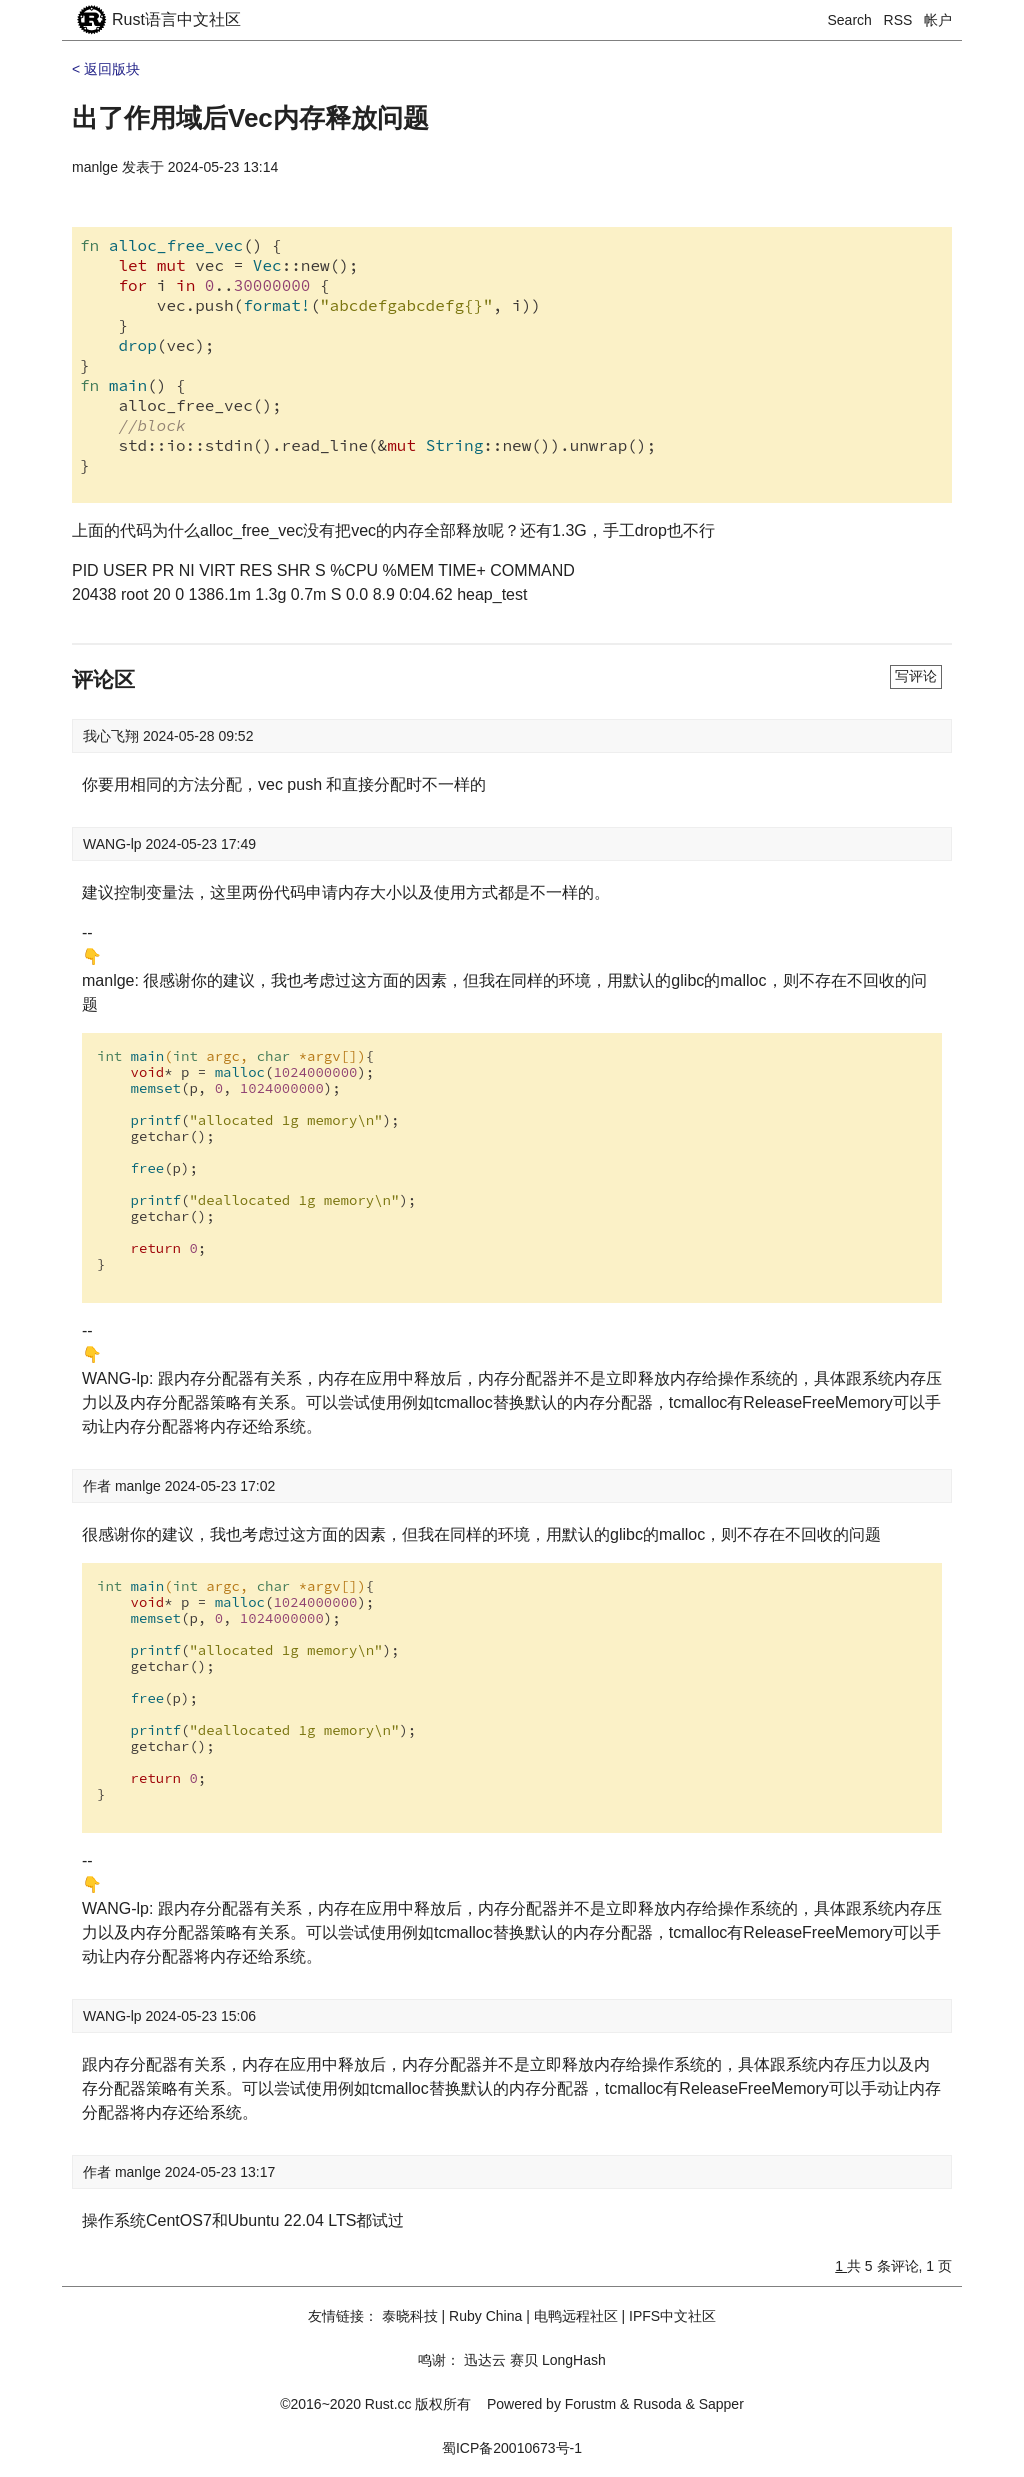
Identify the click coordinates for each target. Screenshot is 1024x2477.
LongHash (574, 2360)
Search (850, 20)
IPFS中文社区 (672, 2316)
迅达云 (485, 2360)
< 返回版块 (106, 69)
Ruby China (485, 2316)
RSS (898, 20)
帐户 (938, 20)
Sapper (721, 2404)
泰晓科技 (410, 2316)
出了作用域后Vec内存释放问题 (250, 118)
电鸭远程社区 (576, 2316)
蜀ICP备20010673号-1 (512, 2448)
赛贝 (524, 2360)
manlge (95, 167)
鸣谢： (439, 2360)
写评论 (916, 676)
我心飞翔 (113, 736)
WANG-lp (114, 844)
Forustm (590, 2404)
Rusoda (657, 2404)
